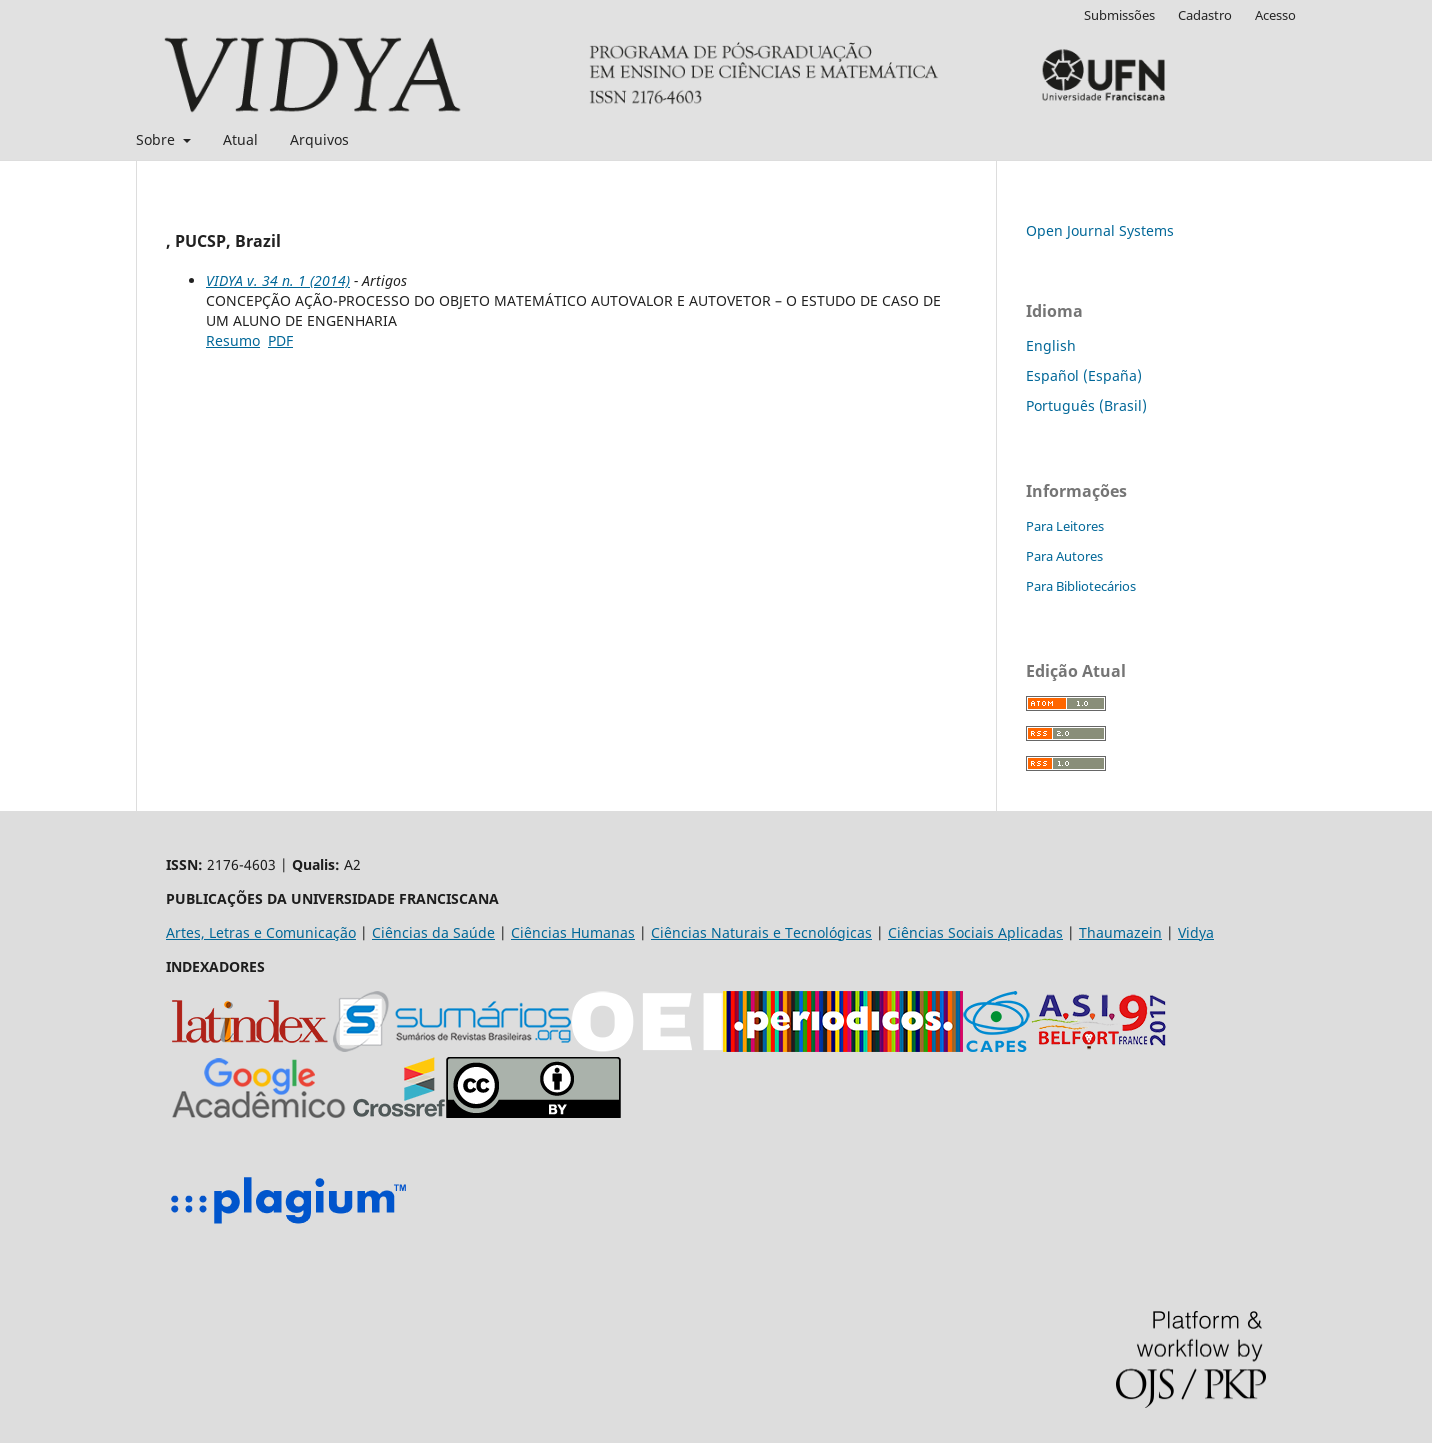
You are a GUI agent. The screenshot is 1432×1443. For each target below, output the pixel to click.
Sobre (157, 139)
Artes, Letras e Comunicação (261, 932)
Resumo (233, 340)
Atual (240, 139)
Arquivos (319, 139)
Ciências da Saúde (433, 932)
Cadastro (1205, 15)
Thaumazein (1120, 932)
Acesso (1275, 15)
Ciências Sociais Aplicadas (975, 932)
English (1051, 345)
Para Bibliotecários (1081, 586)
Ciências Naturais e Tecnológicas (761, 932)
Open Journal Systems (1100, 230)
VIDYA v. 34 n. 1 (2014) (278, 280)
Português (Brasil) (1086, 405)
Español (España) (1084, 375)
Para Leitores (1065, 526)
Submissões (1119, 15)
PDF (280, 340)
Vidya (1196, 932)
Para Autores (1064, 556)
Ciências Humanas (573, 932)
